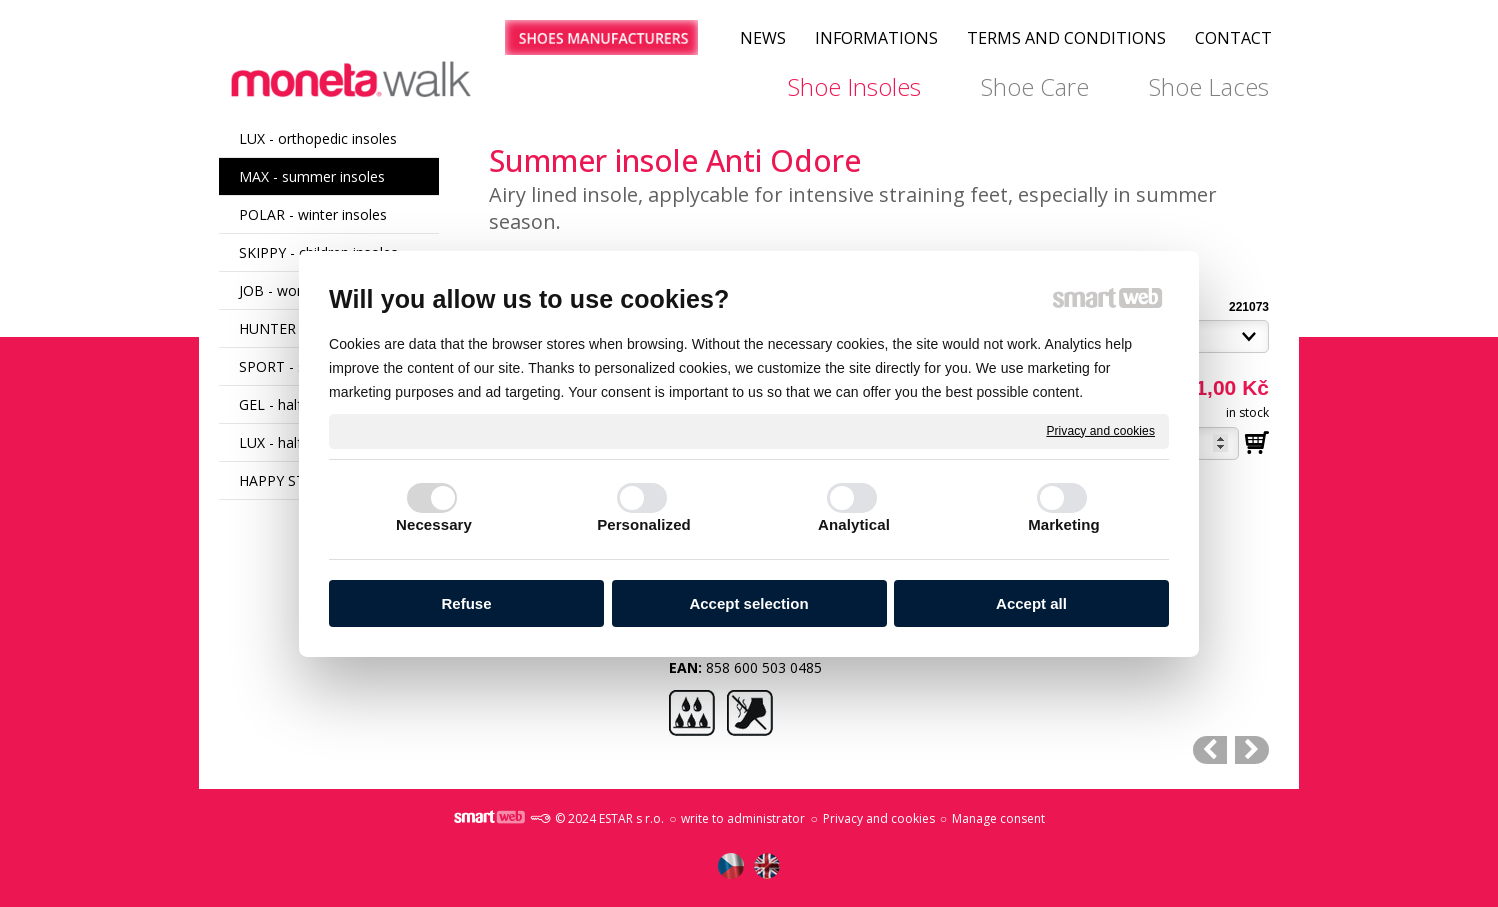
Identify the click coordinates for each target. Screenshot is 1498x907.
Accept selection (748, 603)
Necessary (434, 524)
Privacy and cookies (1100, 430)
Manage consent (998, 818)
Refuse (466, 603)
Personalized (644, 524)
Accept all (1031, 603)
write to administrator (743, 818)
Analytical (854, 524)
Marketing (1064, 524)
